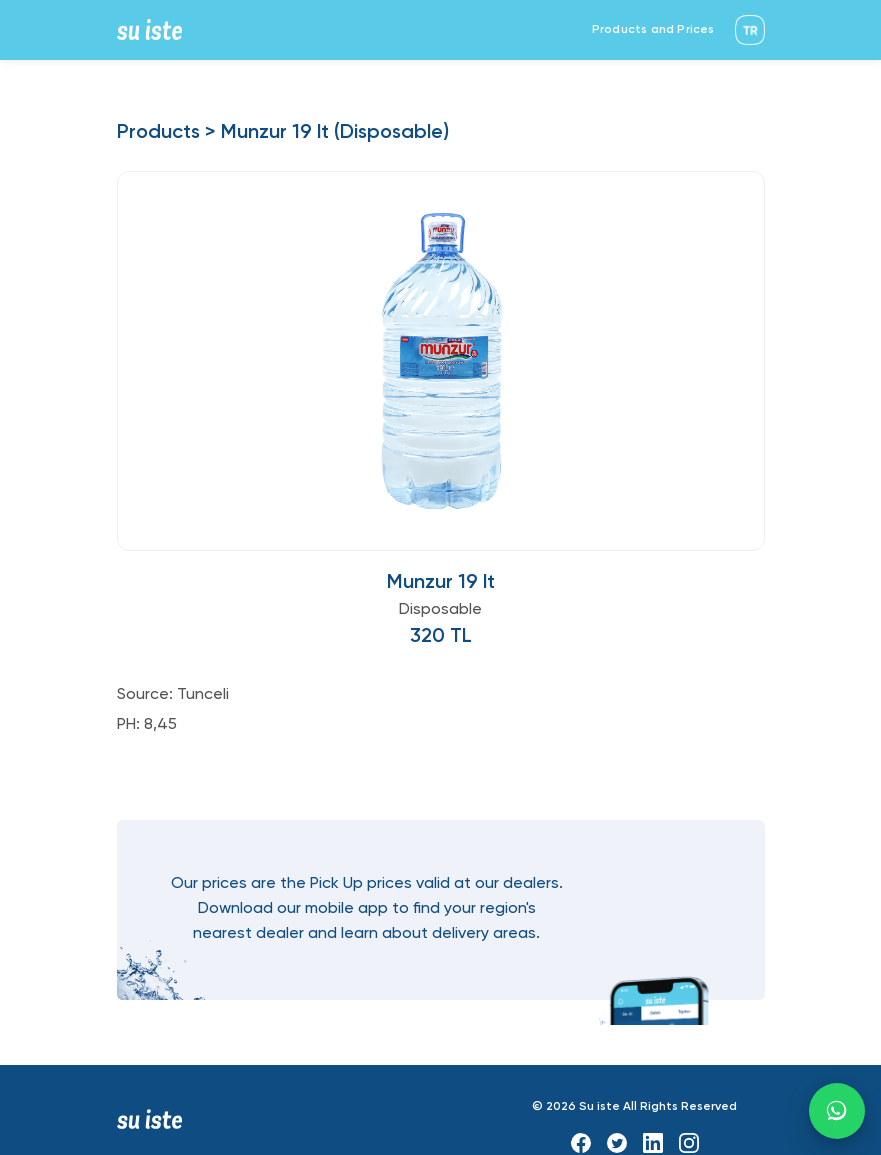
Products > (166, 133)
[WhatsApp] (837, 1111)
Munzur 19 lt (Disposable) (335, 133)
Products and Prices (653, 30)
